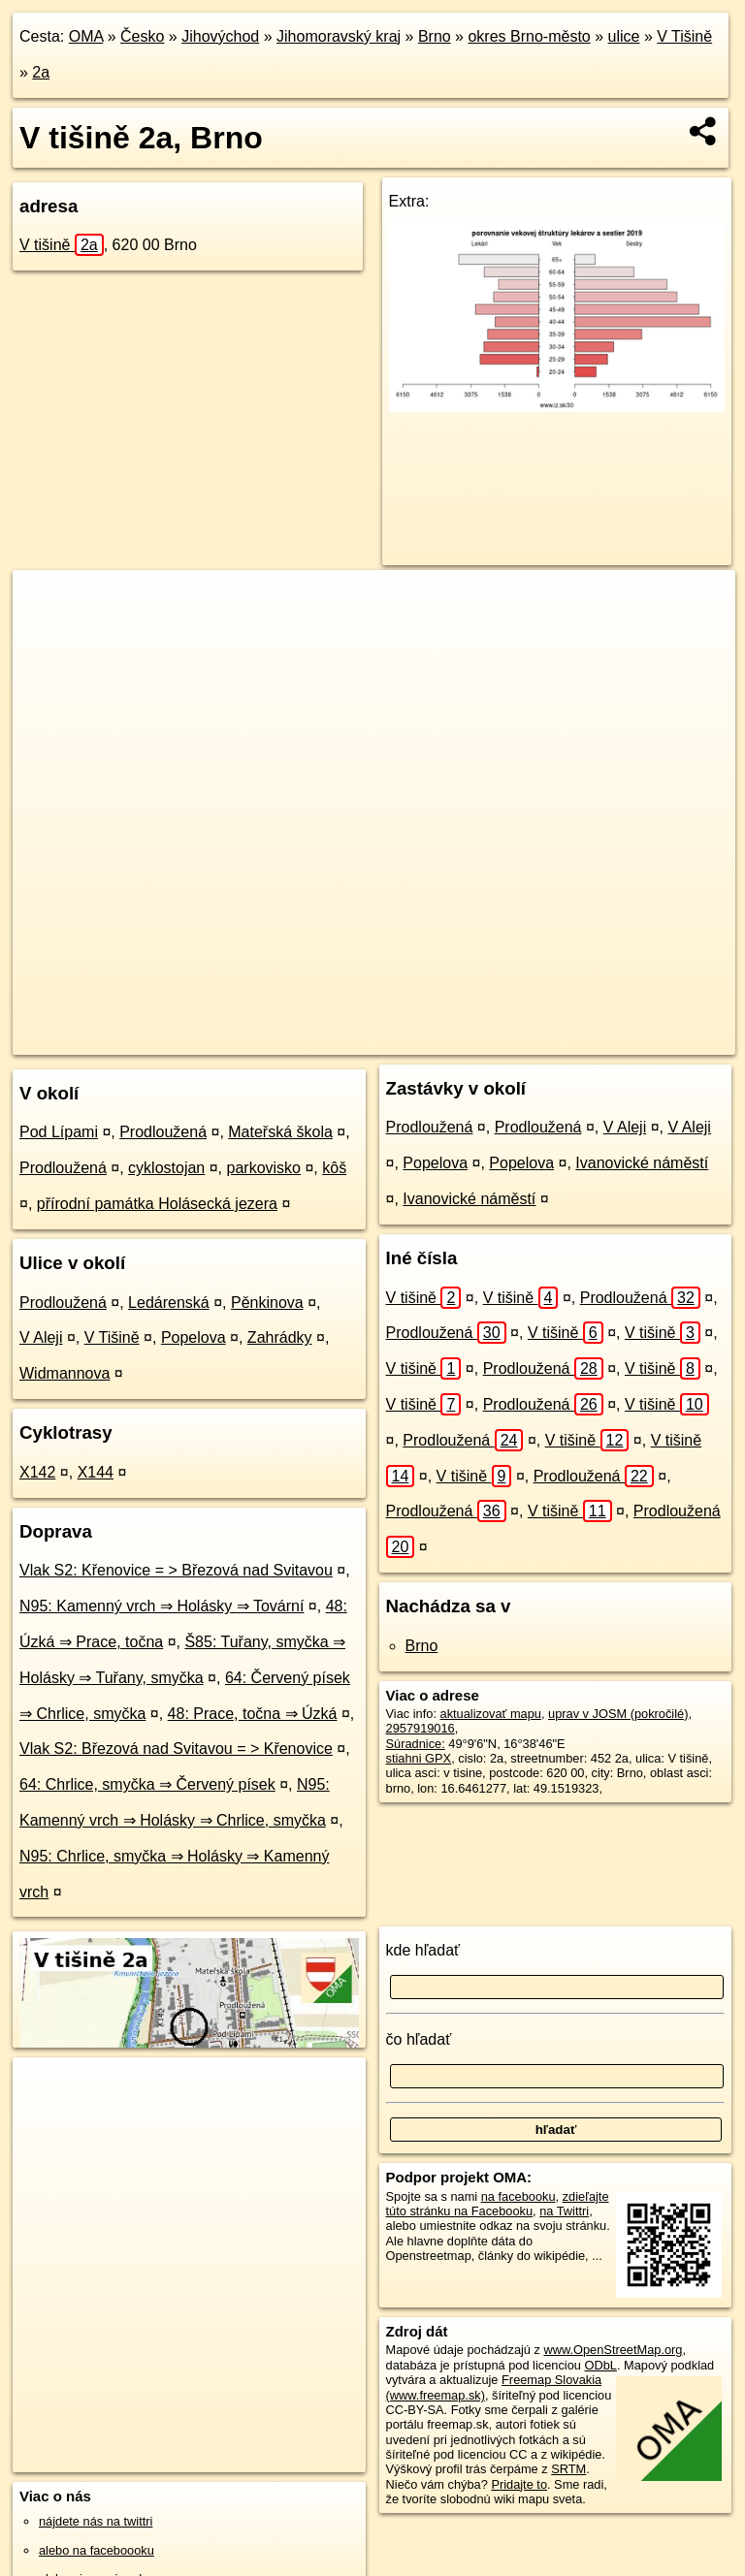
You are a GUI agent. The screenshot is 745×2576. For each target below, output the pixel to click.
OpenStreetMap (401, 1039)
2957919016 (420, 1728)
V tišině (61, 245)
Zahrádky (279, 1337)
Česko (142, 36)
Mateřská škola (280, 1132)
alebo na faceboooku (96, 2550)
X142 (37, 1472)
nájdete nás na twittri (95, 2521)
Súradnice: (415, 1743)
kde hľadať (423, 1950)
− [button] (46, 633)
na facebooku (518, 2196)
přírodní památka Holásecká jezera (157, 1203)
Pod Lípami (58, 1132)
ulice (624, 36)
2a (40, 72)
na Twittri (564, 2211)
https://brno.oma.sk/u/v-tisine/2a (648, 1039)
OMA (86, 36)
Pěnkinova (267, 1302)
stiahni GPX (419, 1758)
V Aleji (40, 1337)
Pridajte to (519, 2484)
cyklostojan (166, 1168)
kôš (334, 1168)
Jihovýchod (220, 36)
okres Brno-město (529, 36)
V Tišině (684, 36)
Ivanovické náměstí (641, 1163)
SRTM (568, 2469)
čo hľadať (419, 2039)
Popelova (193, 1337)
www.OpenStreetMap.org (612, 2349)
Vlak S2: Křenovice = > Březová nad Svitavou (176, 1570)
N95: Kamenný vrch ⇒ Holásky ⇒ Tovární (161, 1606)
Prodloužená (163, 1132)
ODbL (600, 2365)
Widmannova (64, 1373)
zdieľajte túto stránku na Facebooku (497, 2203)
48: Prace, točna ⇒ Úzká (253, 1713)
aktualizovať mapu (490, 1713)
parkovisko (264, 1168)
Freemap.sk (501, 1039)
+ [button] (46, 603)
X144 (95, 1472)
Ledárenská (169, 1302)
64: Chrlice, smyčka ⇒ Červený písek (147, 1784)
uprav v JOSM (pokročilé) (618, 1713)
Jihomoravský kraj (338, 36)
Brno (434, 36)
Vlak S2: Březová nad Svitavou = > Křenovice (176, 1748)
